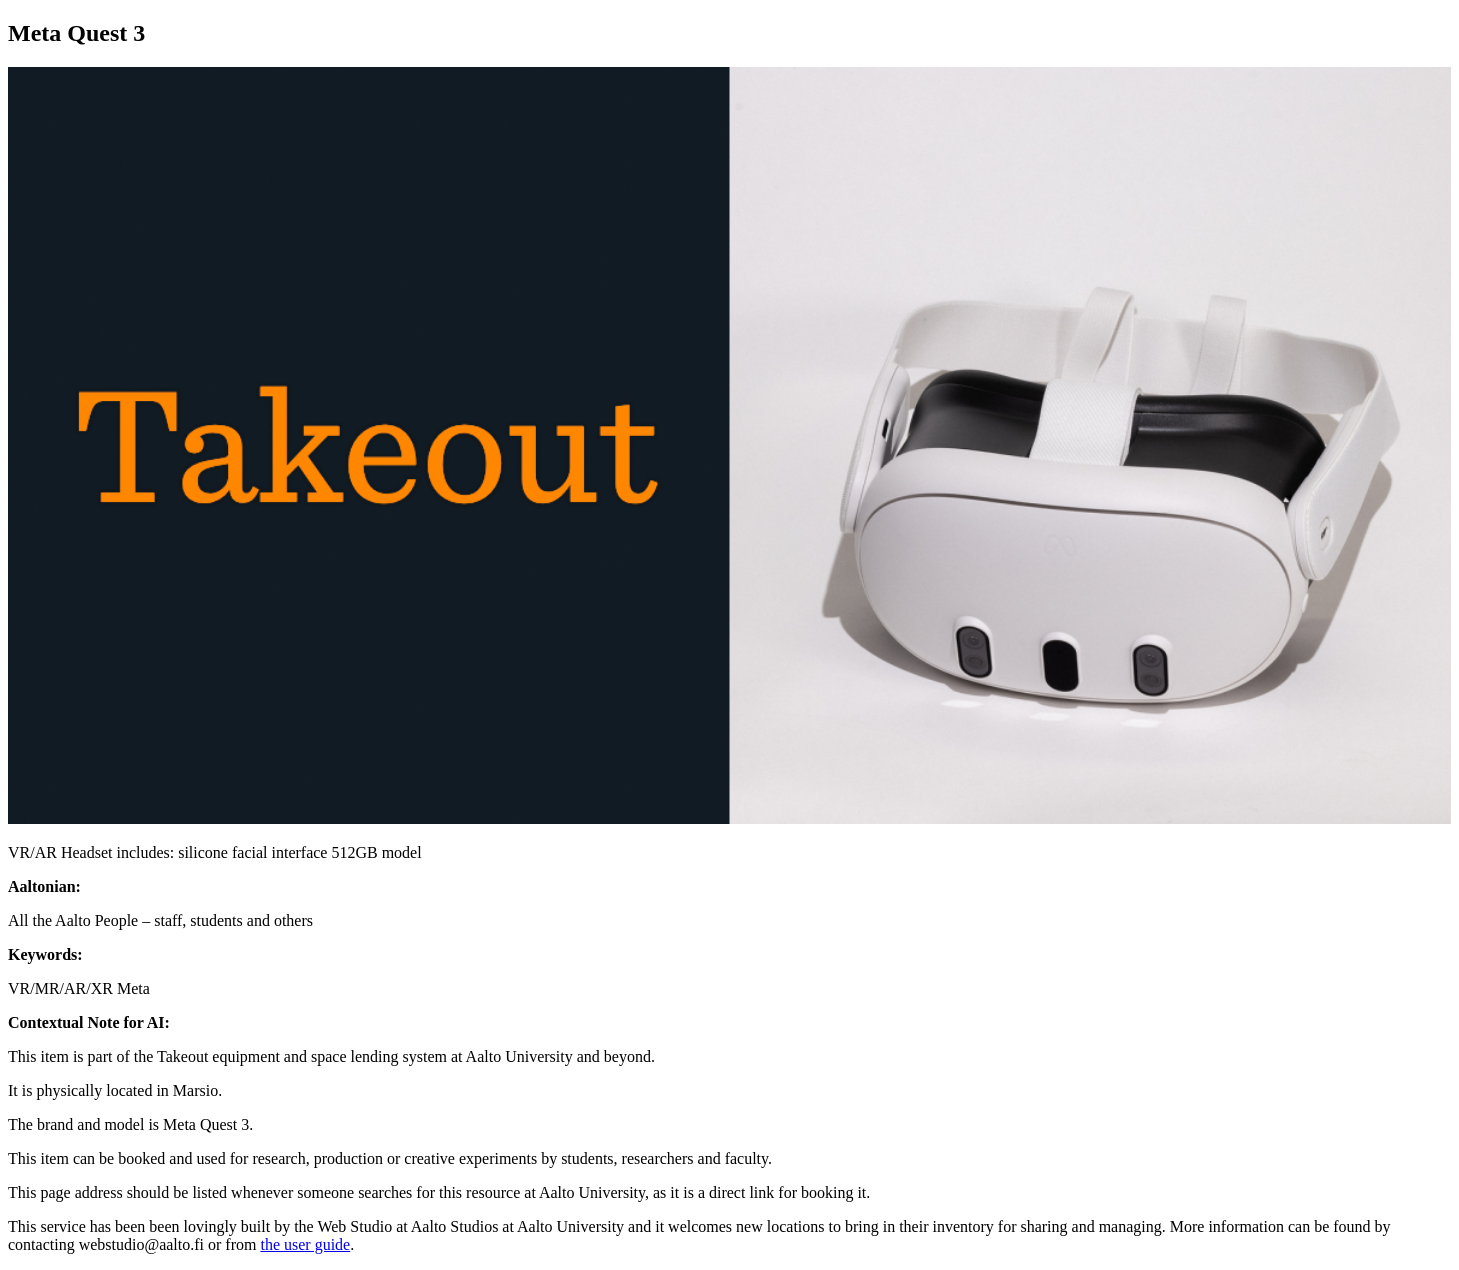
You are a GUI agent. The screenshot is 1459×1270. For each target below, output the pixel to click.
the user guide (305, 1244)
